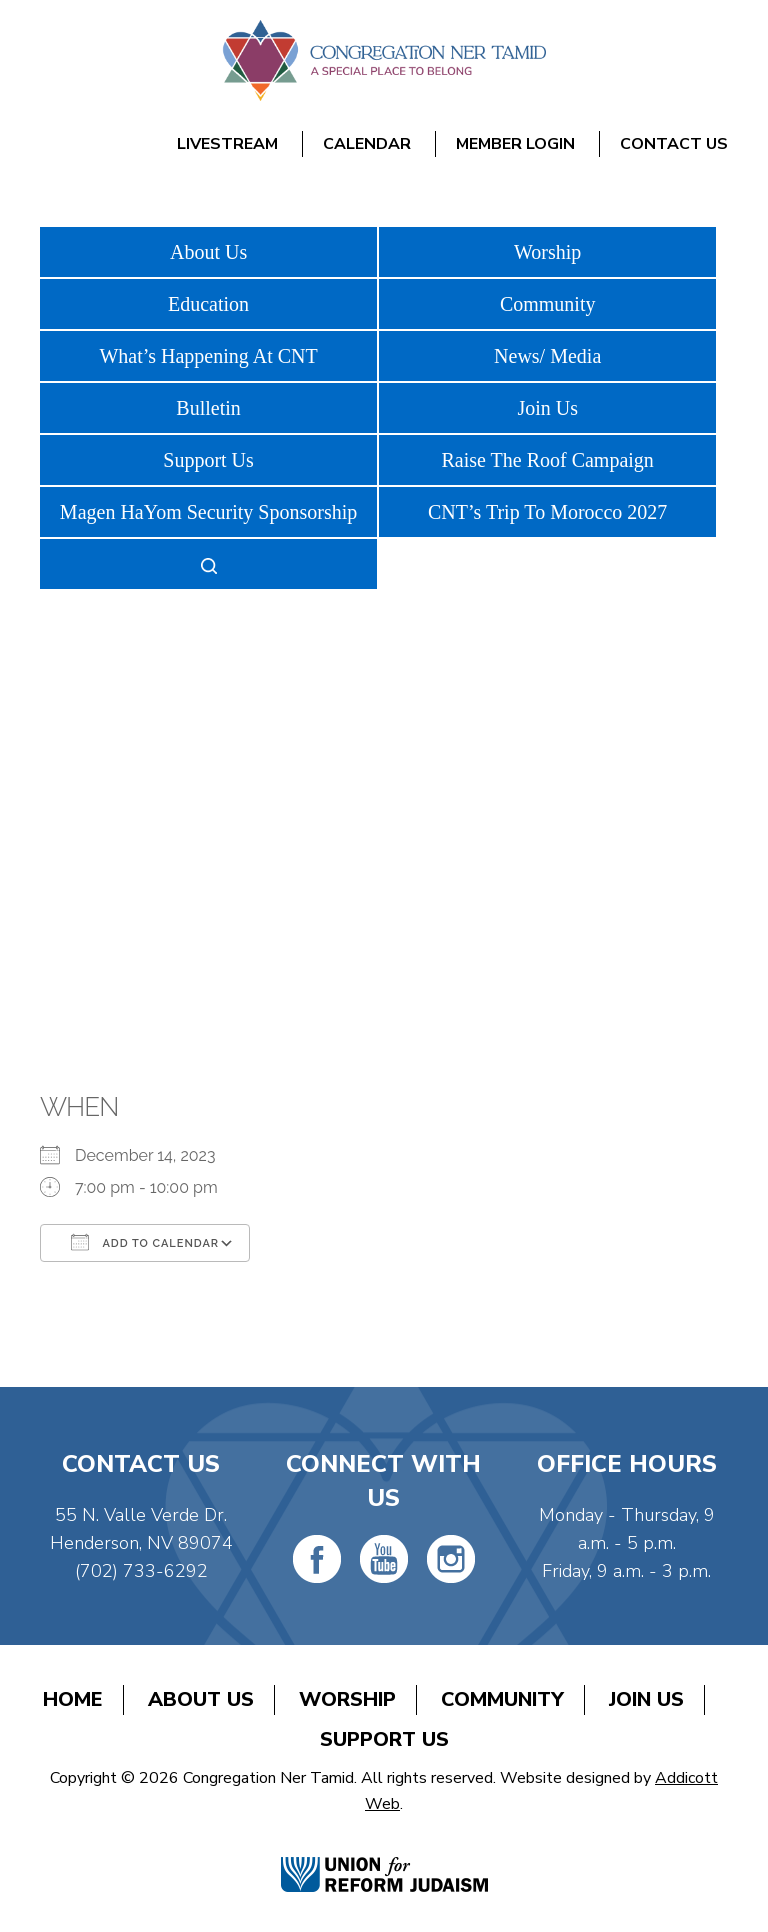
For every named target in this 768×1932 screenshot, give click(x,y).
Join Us (547, 408)
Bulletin (208, 408)
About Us (208, 252)
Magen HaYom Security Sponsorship (208, 512)
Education (208, 304)
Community (548, 304)
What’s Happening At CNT (208, 356)
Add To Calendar (145, 1242)
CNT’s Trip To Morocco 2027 (547, 512)
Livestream (227, 144)
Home (73, 1699)
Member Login (515, 144)
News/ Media (547, 356)
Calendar (367, 144)
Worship (547, 252)
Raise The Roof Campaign (547, 460)
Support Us (208, 460)
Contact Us (674, 144)
